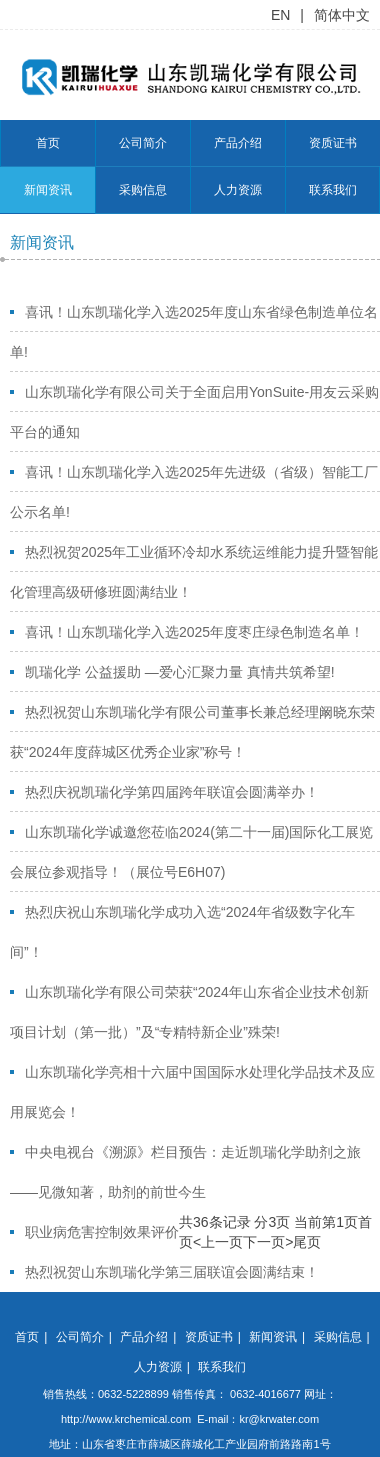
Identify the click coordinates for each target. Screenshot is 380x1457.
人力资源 (238, 190)
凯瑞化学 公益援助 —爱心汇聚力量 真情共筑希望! (180, 672)
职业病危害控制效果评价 (102, 1232)
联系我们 (333, 190)
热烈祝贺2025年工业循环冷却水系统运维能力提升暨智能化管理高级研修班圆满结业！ (194, 572)
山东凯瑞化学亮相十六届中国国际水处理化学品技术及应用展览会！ (192, 1092)
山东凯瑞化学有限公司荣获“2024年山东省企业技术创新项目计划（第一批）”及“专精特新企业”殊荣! (189, 1012)
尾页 (307, 1242)
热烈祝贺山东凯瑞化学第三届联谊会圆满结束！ (172, 1272)
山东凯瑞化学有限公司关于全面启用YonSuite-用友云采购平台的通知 (194, 412)
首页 (48, 143)
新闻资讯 (48, 190)
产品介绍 (238, 143)
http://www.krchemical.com (126, 1419)
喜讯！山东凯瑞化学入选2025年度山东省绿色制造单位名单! (194, 332)
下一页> (268, 1242)
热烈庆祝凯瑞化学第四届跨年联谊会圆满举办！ (172, 792)
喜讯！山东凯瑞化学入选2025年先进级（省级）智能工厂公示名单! (194, 492)
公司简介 (143, 143)
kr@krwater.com (279, 1419)
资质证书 (333, 143)
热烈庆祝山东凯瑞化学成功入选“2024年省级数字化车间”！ (182, 932)
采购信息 (143, 190)
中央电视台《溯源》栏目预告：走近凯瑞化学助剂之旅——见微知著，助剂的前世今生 (185, 1172)
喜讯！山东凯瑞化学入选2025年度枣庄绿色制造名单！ (194, 632)
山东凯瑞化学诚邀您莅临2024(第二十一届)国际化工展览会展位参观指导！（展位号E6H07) (191, 852)
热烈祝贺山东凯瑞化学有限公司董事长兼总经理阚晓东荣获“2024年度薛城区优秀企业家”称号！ (192, 732)
